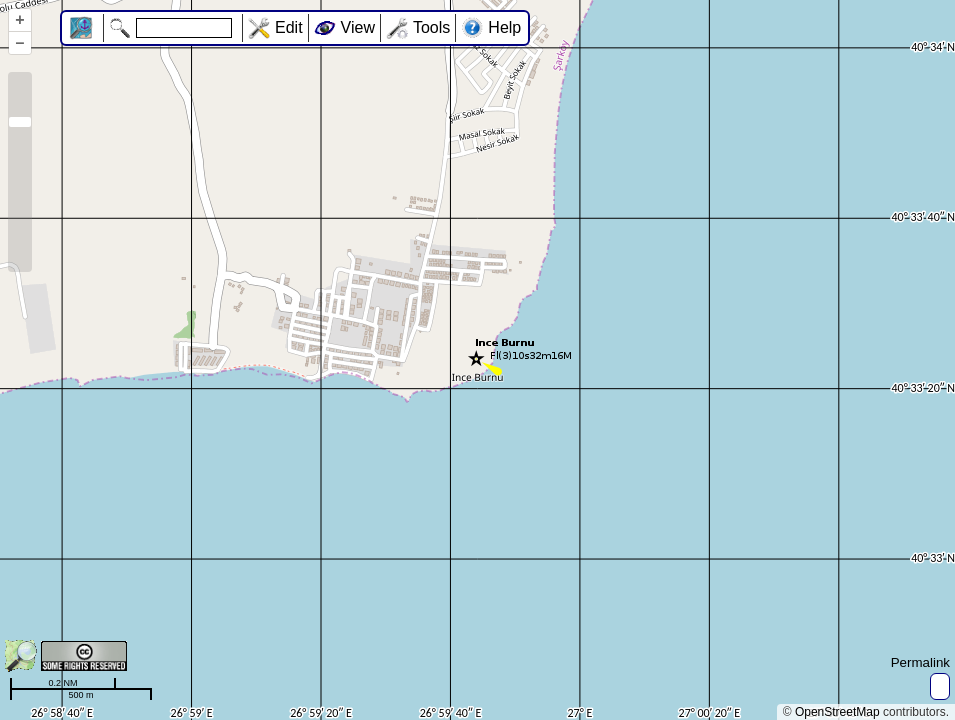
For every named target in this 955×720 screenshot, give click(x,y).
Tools (431, 27)
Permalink (920, 662)
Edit (289, 27)
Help (504, 27)
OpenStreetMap (837, 712)
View (358, 27)
